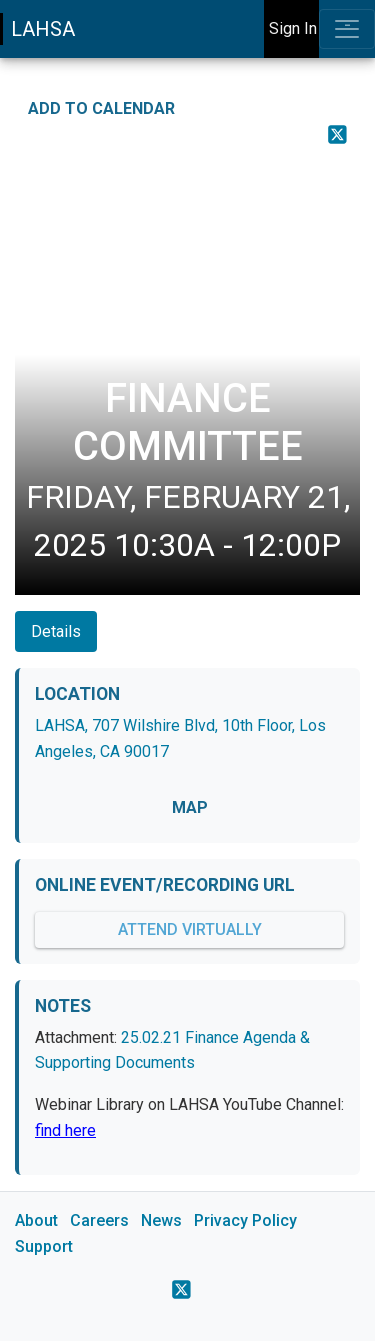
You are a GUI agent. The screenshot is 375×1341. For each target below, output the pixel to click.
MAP (190, 807)
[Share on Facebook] (347, 103)
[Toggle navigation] (347, 29)
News (161, 1220)
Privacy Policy (245, 1220)
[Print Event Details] (347, 167)
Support (44, 1246)
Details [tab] (56, 631)
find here (65, 1130)
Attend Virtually (190, 929)
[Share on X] (337, 134)
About (36, 1220)
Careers (99, 1220)
